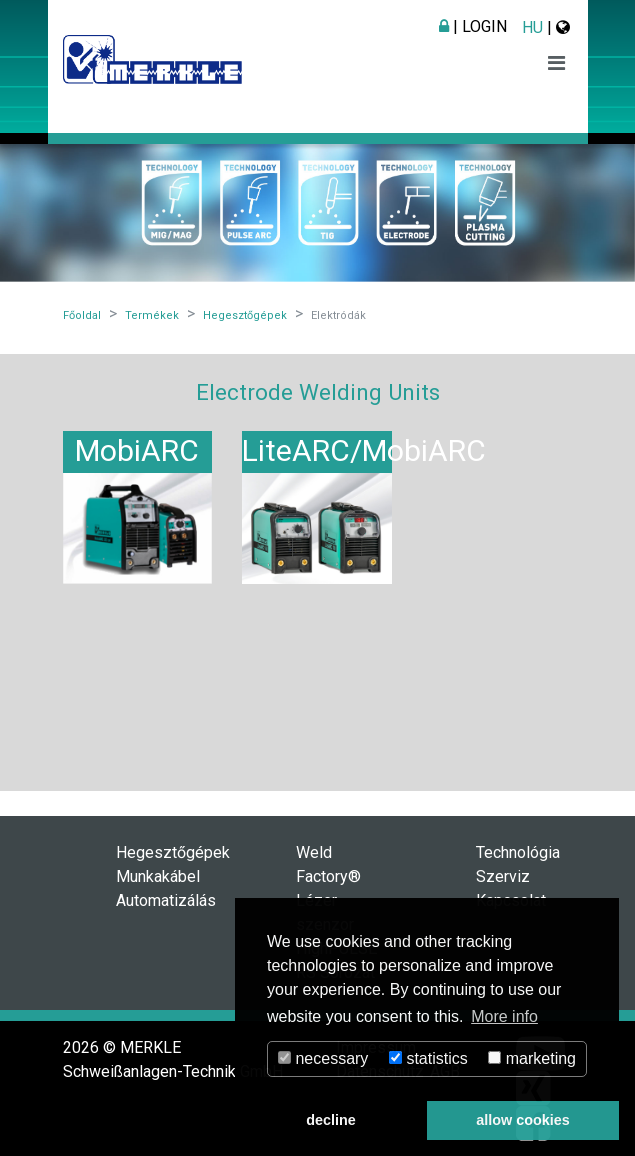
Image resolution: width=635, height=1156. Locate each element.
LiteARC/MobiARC (364, 450)
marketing (532, 1058)
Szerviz (503, 876)
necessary (323, 1058)
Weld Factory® (328, 864)
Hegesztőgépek (173, 852)
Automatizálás (166, 900)
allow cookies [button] (523, 1120)
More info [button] (504, 1016)
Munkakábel (158, 876)
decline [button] (331, 1120)
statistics (428, 1058)
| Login (473, 26)
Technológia (518, 852)
